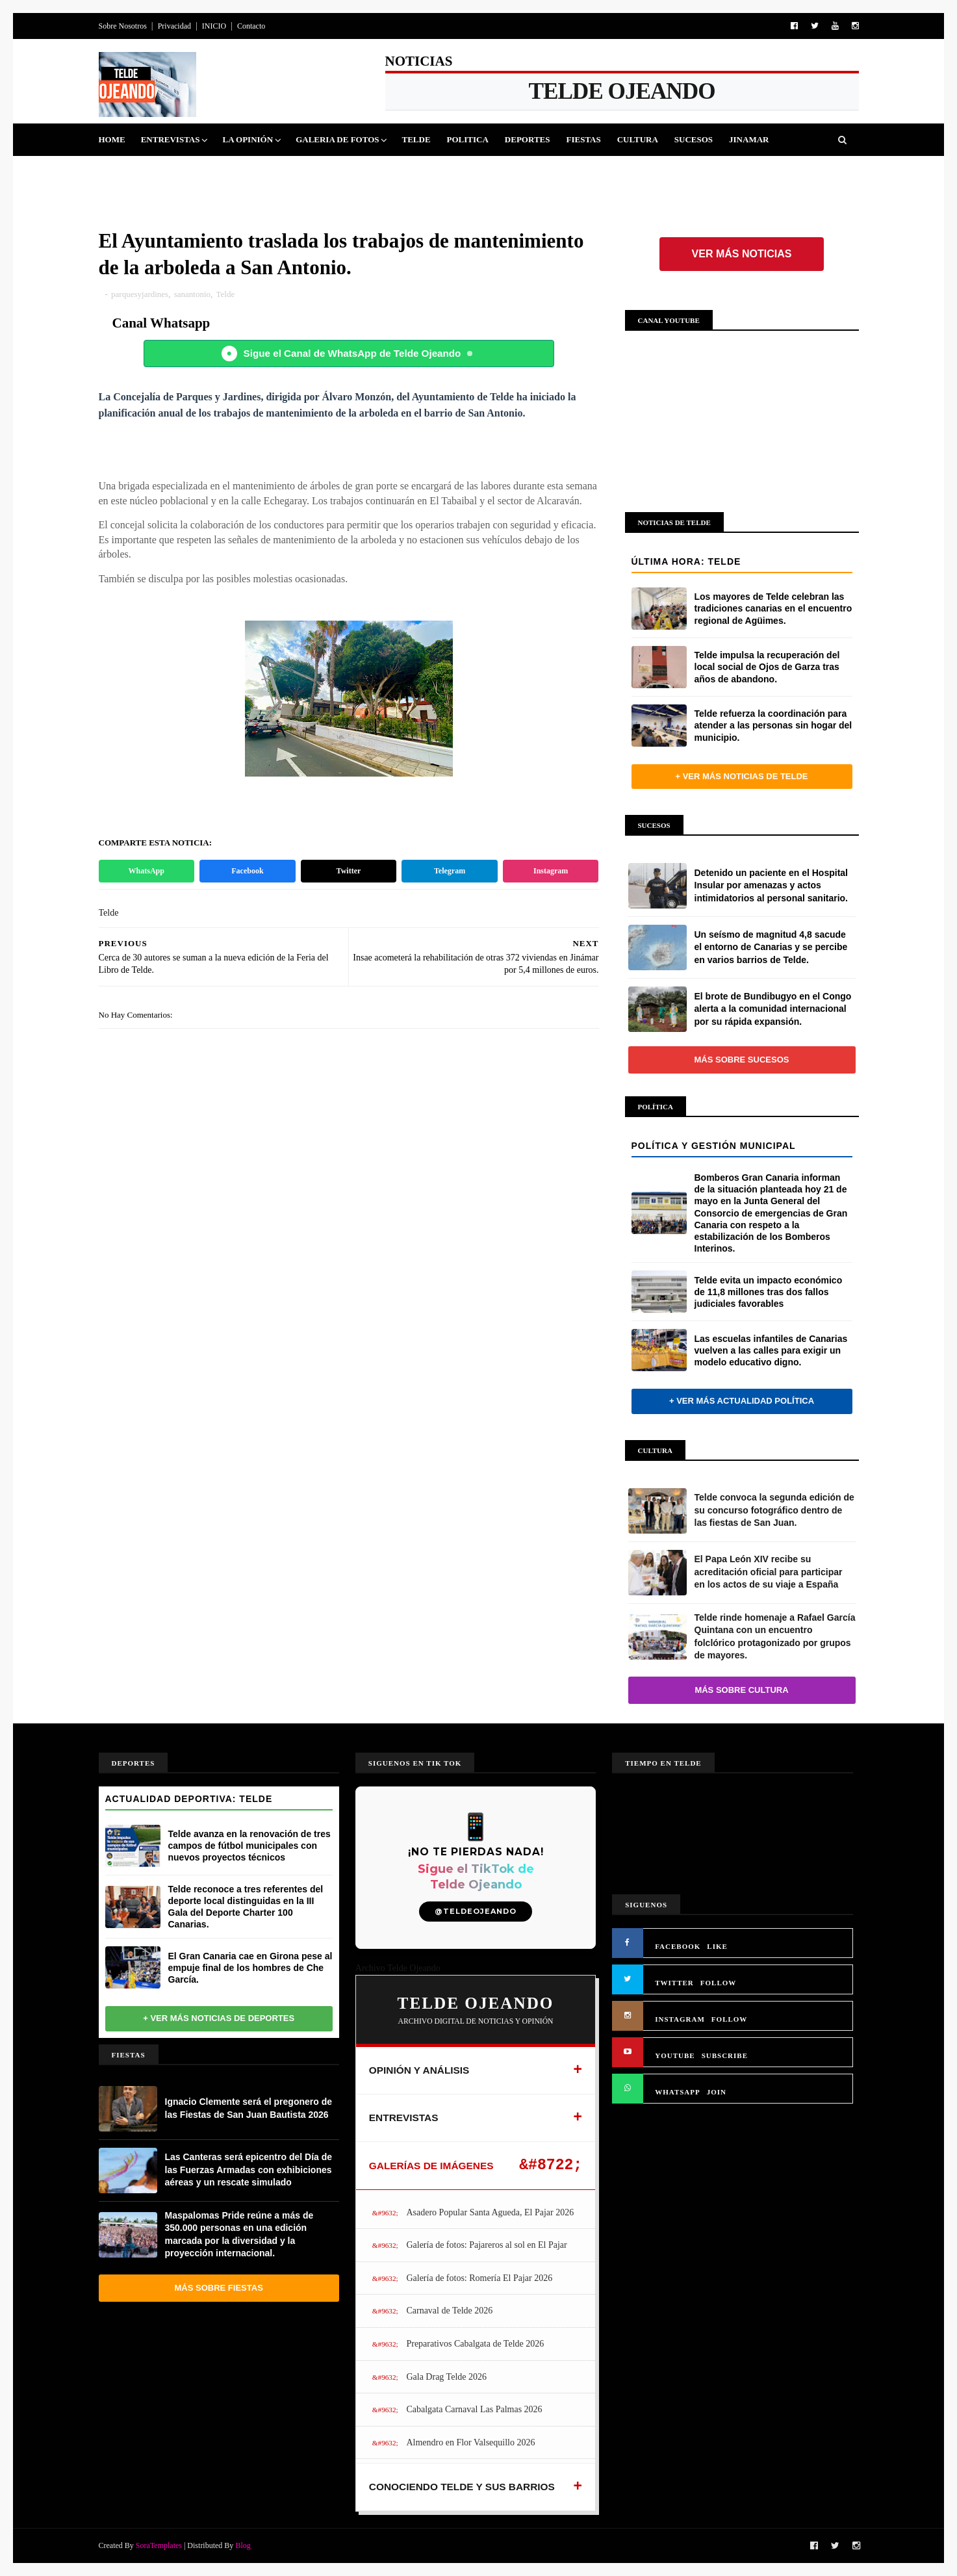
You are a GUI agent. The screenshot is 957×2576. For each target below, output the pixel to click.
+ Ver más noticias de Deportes (218, 2018)
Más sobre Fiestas (219, 2288)
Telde (416, 139)
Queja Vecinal (141, 172)
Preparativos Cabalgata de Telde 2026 (475, 2344)
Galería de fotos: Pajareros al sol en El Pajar (486, 2245)
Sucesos (693, 139)
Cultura (637, 139)
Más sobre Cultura (741, 1690)
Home (112, 139)
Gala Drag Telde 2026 (446, 2377)
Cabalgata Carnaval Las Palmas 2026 (474, 2409)
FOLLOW (718, 1983)
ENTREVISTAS (404, 2117)
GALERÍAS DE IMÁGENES (431, 2165)
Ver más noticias (742, 253)
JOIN (716, 2092)
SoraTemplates (159, 2545)
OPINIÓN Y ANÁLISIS (419, 2070)
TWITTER (674, 1983)
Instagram (550, 870)
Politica (468, 139)
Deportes (527, 139)
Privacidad (174, 26)
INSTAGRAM (680, 2019)
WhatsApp (146, 870)
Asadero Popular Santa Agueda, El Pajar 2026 (490, 2212)
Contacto (251, 26)
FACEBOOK (677, 1946)
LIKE (717, 1946)
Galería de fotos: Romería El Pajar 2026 (479, 2278)
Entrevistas (170, 139)
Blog (242, 2545)
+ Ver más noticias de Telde (741, 776)
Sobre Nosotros (123, 26)
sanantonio (192, 294)
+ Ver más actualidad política (741, 1401)
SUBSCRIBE (725, 2055)
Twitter (349, 870)
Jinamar (749, 139)
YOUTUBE (675, 2055)
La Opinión (247, 139)
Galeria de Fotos (337, 139)
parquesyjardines (139, 294)
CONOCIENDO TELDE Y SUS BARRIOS (462, 2486)
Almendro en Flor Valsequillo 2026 (470, 2442)
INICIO (214, 26)
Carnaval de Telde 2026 (449, 2310)
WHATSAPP (677, 2092)
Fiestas (583, 139)
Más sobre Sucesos (742, 1059)
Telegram (449, 870)
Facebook (247, 870)
